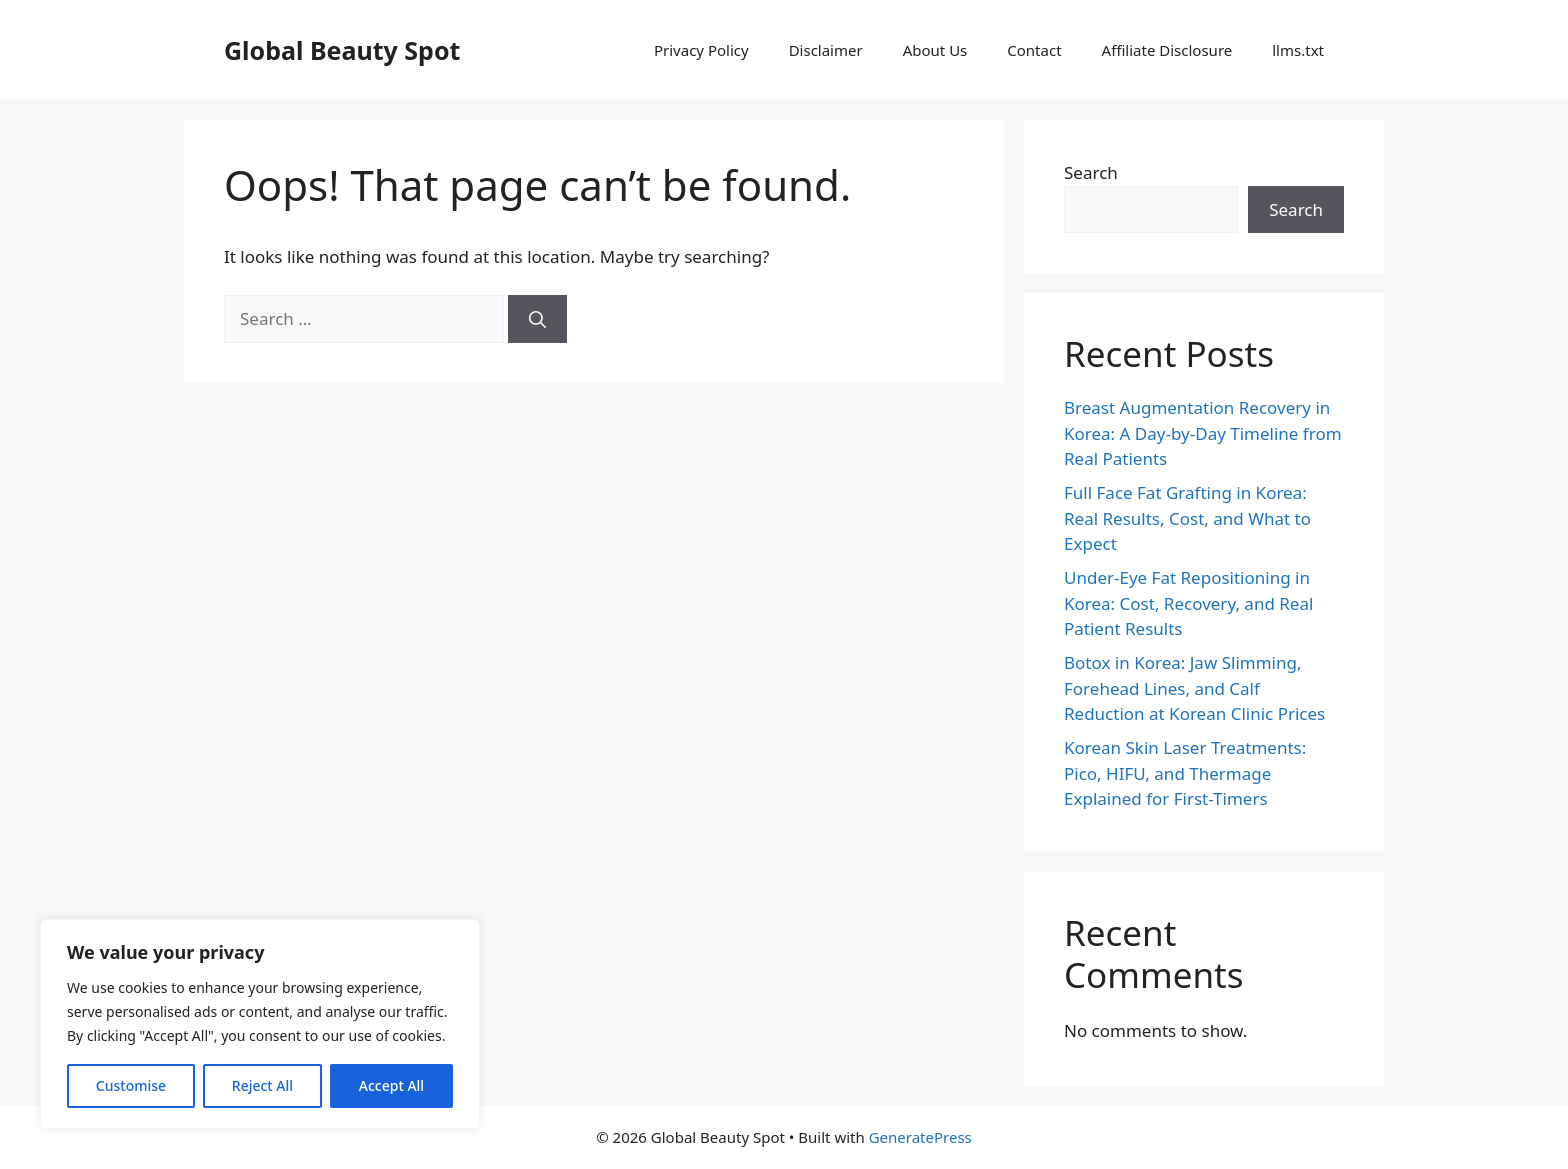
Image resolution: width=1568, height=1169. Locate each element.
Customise (131, 1085)
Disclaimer (826, 50)
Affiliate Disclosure (1167, 50)
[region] (260, 1024)
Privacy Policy (701, 50)
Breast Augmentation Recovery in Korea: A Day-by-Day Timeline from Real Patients (1203, 433)
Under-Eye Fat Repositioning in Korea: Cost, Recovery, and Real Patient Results (1188, 603)
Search (1091, 172)
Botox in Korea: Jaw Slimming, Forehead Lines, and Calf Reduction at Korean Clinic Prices (1194, 688)
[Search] (537, 319)
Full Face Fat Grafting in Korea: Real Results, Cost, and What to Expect (1187, 518)
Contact (1034, 50)
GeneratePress (920, 1137)
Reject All (262, 1085)
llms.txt (1298, 50)
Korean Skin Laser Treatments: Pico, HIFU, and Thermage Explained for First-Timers (1185, 773)
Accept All (391, 1085)
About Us (935, 50)
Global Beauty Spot (342, 50)
